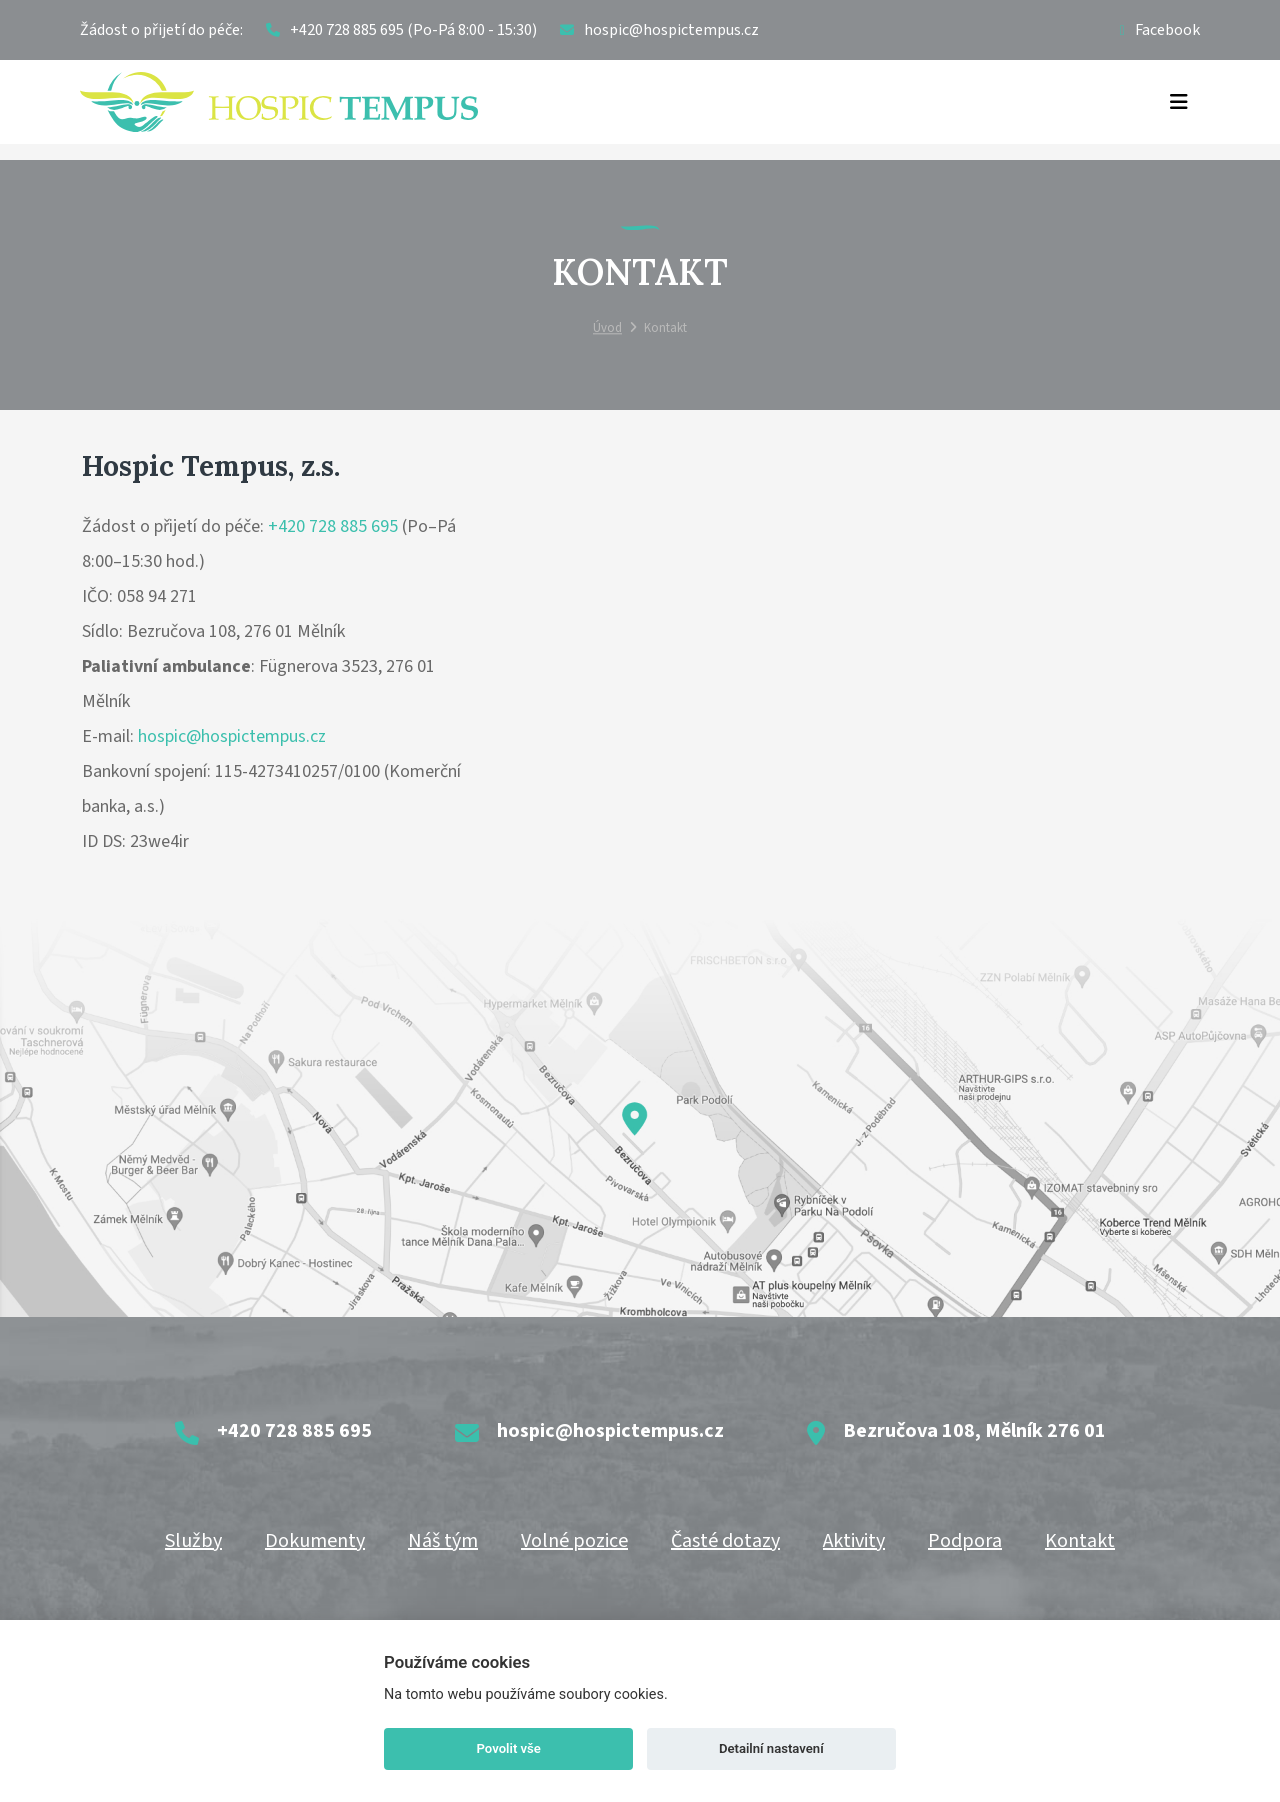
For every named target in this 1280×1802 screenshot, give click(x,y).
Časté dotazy (725, 1541)
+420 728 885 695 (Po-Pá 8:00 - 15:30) (401, 30)
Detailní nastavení (771, 1748)
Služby (193, 1541)
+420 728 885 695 (333, 526)
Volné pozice (574, 1541)
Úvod (607, 329)
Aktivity (854, 1541)
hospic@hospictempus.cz (232, 736)
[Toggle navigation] (1179, 102)
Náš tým (443, 1541)
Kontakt (1080, 1541)
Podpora (965, 1541)
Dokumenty (315, 1541)
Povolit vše (509, 1748)
